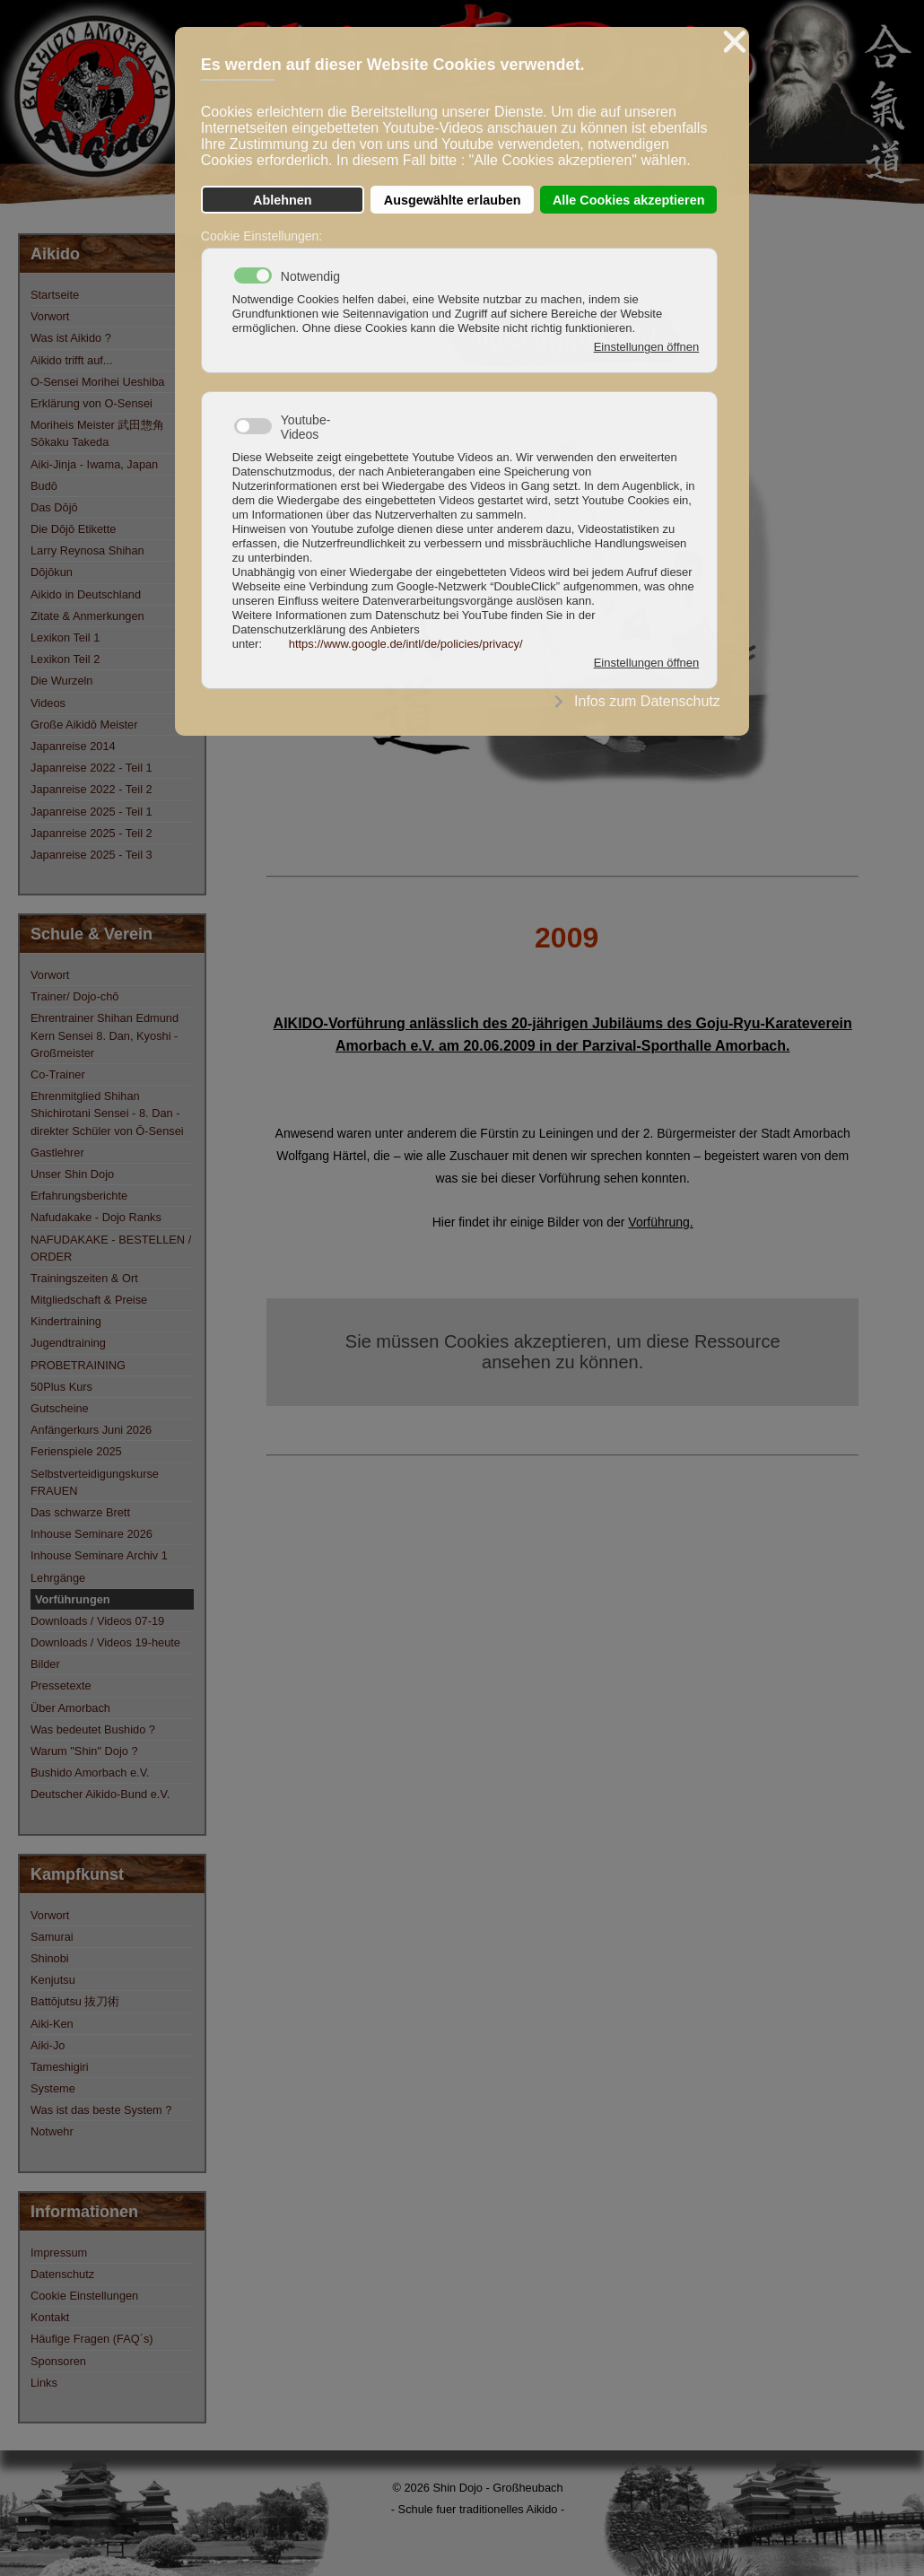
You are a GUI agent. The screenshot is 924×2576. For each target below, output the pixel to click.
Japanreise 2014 (73, 746)
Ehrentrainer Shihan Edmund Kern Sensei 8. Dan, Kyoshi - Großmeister (105, 1035)
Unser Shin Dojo (72, 1174)
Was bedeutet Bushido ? (93, 1729)
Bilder (45, 1664)
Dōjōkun (52, 572)
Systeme (53, 2088)
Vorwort (50, 316)
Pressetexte (61, 1685)
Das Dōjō (54, 507)
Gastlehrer (57, 1152)
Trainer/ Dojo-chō (74, 996)
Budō (44, 486)
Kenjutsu (53, 1980)
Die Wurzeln (61, 680)
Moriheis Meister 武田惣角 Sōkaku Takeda (97, 433)
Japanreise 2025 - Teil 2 (92, 833)
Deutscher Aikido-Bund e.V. (100, 1794)
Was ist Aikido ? (71, 338)
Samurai (52, 1936)
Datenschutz (62, 2274)
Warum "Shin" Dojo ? (84, 1751)
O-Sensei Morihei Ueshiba (97, 382)
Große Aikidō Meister (84, 724)
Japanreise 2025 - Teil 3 (92, 854)
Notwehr (52, 2131)
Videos (48, 703)
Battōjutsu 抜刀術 (75, 2001)
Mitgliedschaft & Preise (89, 1299)
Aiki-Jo (48, 2045)
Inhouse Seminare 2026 (92, 1534)
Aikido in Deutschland (86, 594)
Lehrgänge (58, 1578)
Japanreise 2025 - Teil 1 (92, 811)
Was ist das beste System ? (101, 2110)
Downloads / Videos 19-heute (105, 1642)
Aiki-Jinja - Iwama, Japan (94, 464)
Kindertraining (66, 1321)
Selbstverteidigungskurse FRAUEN (95, 1482)
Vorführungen (72, 1599)
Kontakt (50, 2317)
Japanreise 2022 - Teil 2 (92, 789)
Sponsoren (58, 2361)
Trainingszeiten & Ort (84, 1278)
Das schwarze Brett (80, 1512)
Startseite (55, 294)
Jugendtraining (68, 1342)
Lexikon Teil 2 (65, 659)
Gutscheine (60, 1408)
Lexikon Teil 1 (65, 637)
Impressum (59, 2252)
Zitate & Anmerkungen (87, 616)
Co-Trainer (58, 1074)
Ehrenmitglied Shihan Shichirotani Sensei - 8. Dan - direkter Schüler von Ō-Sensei (107, 1113)
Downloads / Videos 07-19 (97, 1621)
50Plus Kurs (61, 1386)
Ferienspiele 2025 (76, 1451)
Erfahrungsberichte (79, 1195)
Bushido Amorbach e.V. (90, 1772)
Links (44, 2382)
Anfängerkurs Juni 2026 (91, 1429)
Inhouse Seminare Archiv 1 (99, 1555)
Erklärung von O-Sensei (92, 403)
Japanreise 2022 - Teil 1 (92, 767)
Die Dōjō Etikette (73, 529)
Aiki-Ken (52, 2023)
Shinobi (50, 1958)
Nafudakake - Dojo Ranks (96, 1217)
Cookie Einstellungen (84, 2295)
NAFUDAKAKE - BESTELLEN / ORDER (111, 1248)
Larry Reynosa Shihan (87, 550)
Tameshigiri (60, 2067)
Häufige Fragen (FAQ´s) (92, 2338)
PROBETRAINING (78, 1365)
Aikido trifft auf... (72, 360)
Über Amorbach (70, 1708)
